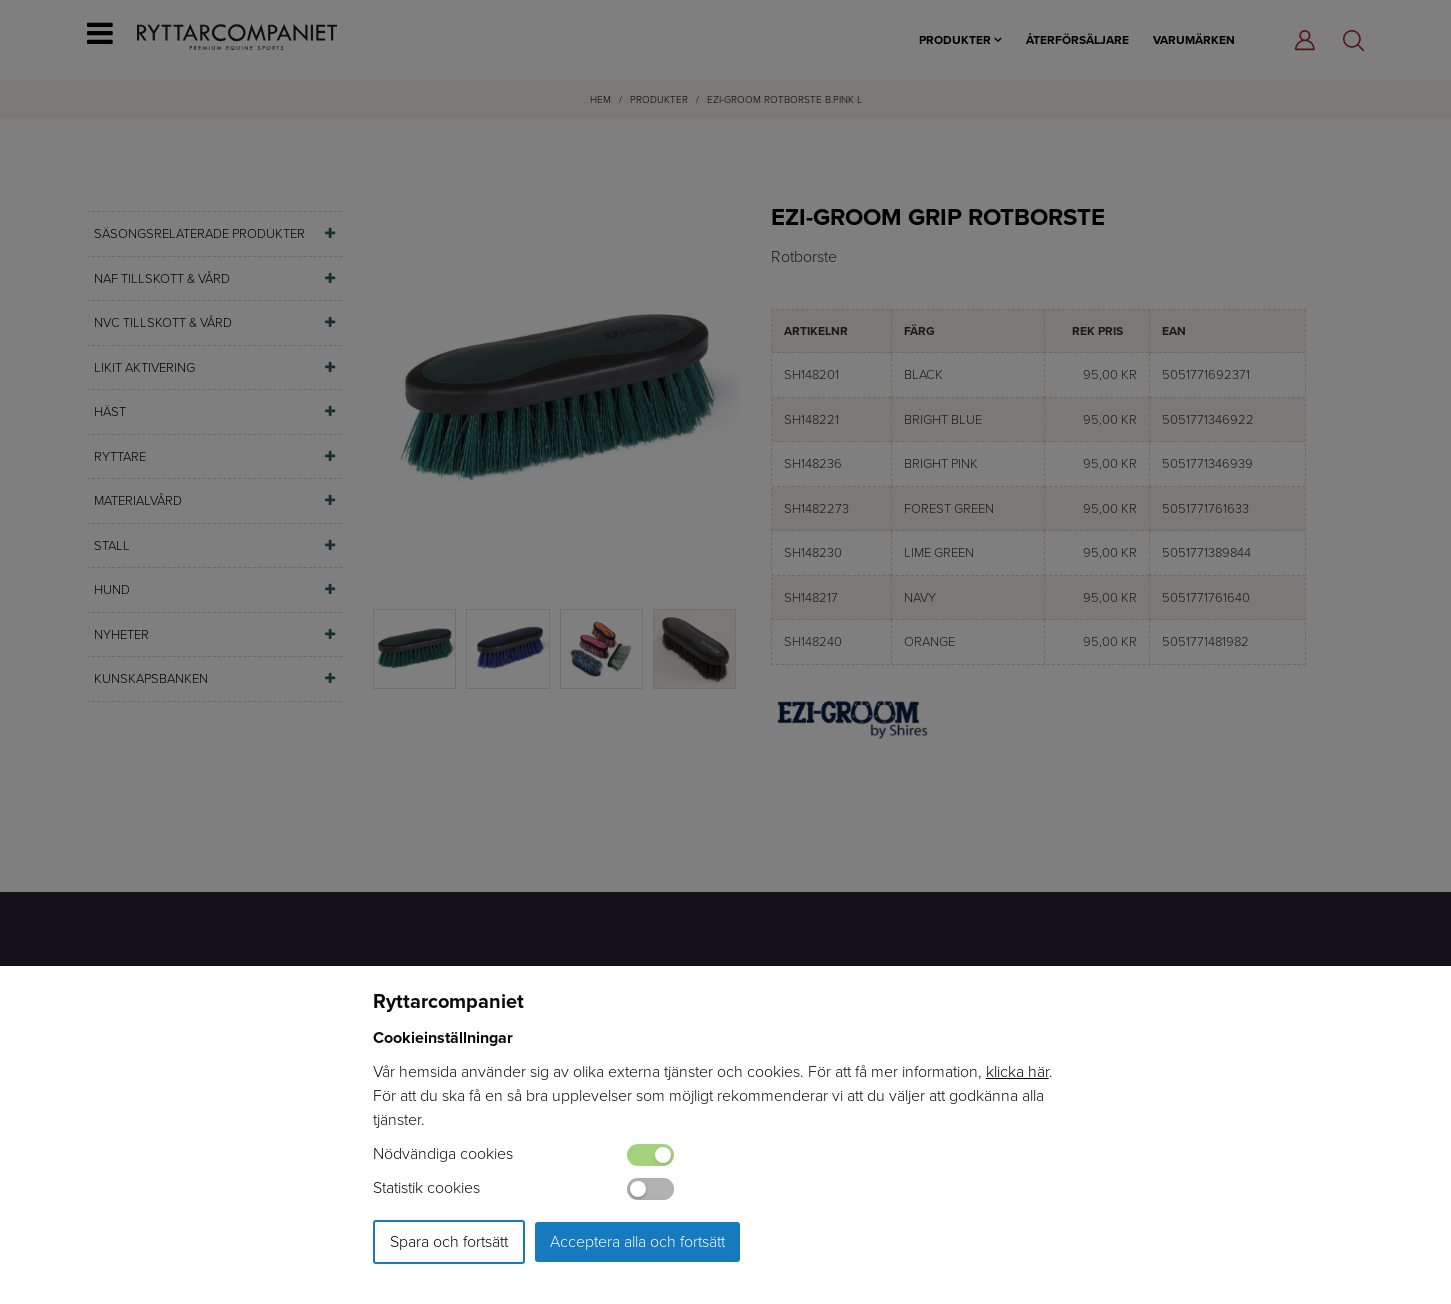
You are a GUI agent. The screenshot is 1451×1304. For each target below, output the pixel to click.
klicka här (1017, 1071)
